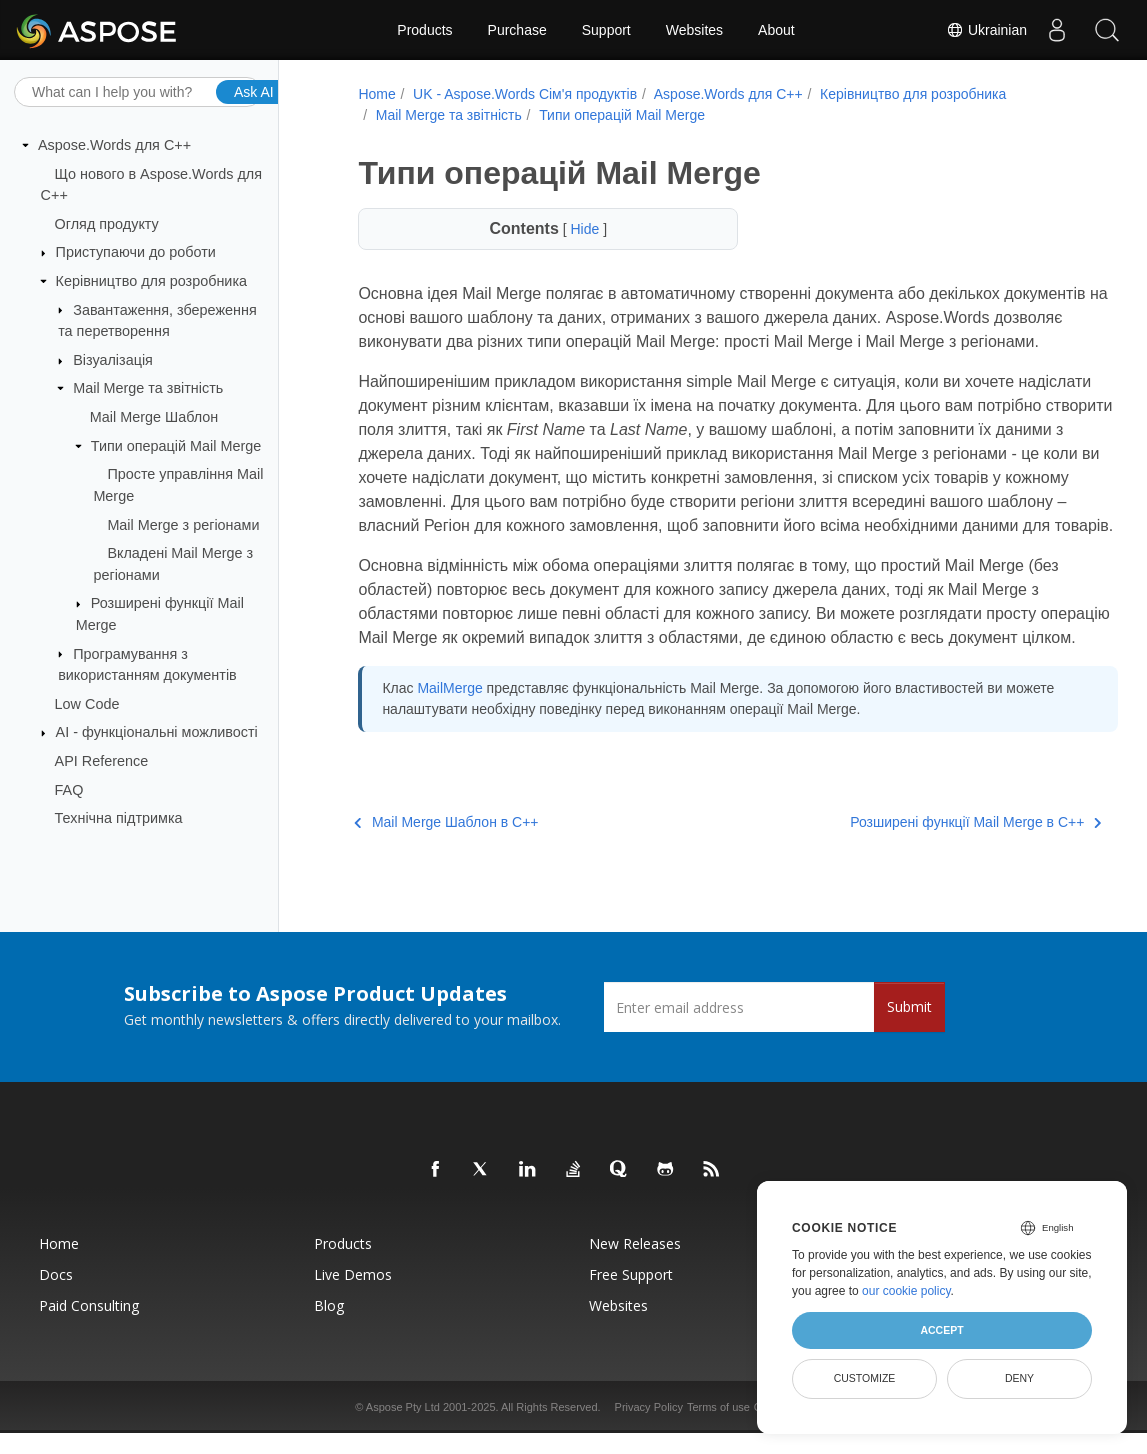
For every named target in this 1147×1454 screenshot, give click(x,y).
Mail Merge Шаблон (154, 417)
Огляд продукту (107, 224)
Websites (694, 30)
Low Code (87, 704)
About (776, 30)
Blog (329, 1326)
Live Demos (353, 1295)
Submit (909, 1027)
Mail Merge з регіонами (183, 524)
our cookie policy (906, 1291)
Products (424, 30)
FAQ (69, 789)
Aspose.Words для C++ (114, 145)
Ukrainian (986, 30)
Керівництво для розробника (151, 281)
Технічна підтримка (119, 818)
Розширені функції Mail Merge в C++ (920, 894)
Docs (56, 1295)
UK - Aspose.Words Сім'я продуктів (522, 94)
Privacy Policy (649, 1428)
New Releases (635, 1264)
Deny (1019, 1378)
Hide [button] (570, 229)
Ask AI (254, 91)
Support (606, 30)
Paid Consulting (89, 1326)
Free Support (631, 1295)
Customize (865, 1378)
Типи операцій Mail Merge (176, 446)
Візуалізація (113, 360)
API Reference (102, 761)
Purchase (517, 30)
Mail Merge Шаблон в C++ (443, 894)
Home (373, 94)
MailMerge (446, 760)
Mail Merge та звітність (148, 388)
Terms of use (718, 1428)
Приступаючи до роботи (136, 252)
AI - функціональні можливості (157, 732)
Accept (941, 1330)
